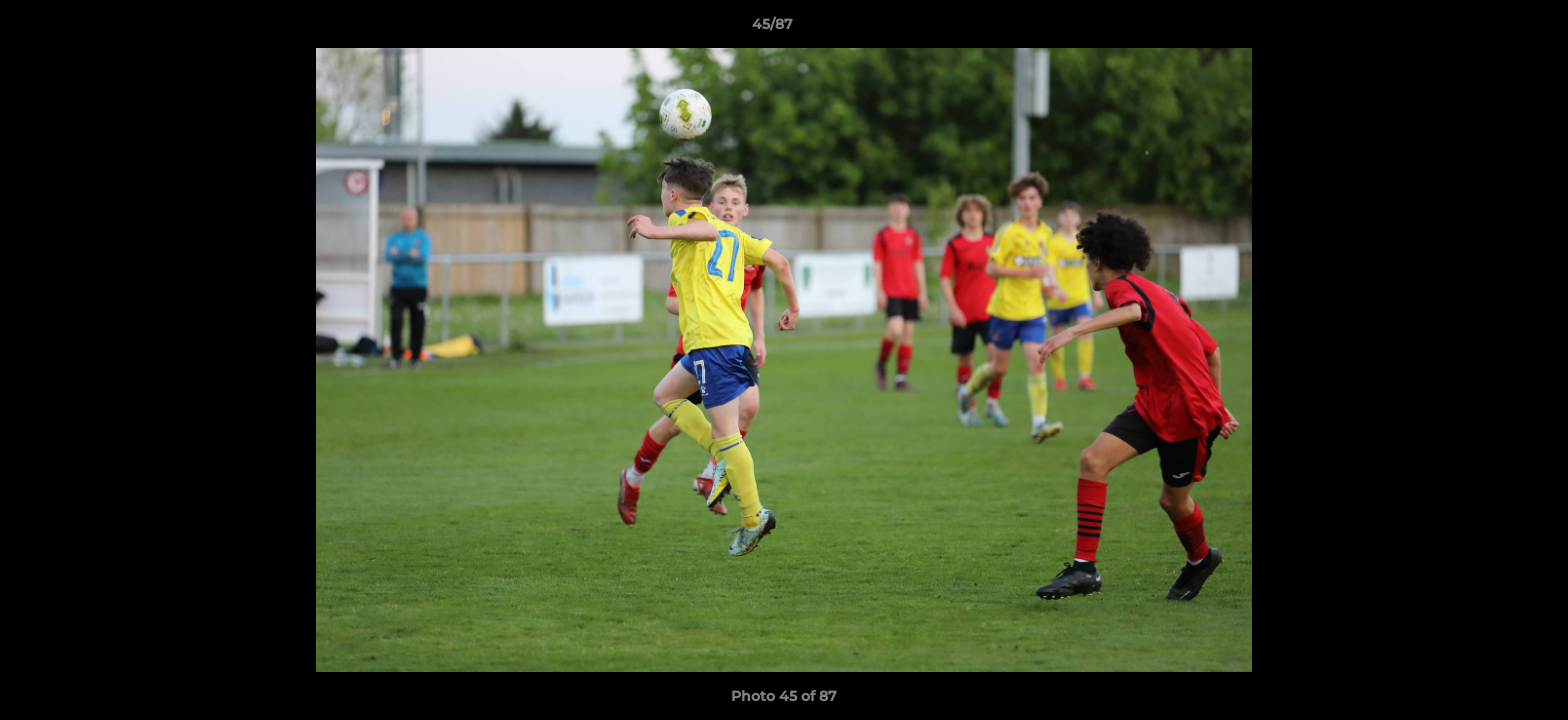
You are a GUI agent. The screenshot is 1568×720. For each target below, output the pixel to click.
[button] (1484, 29)
